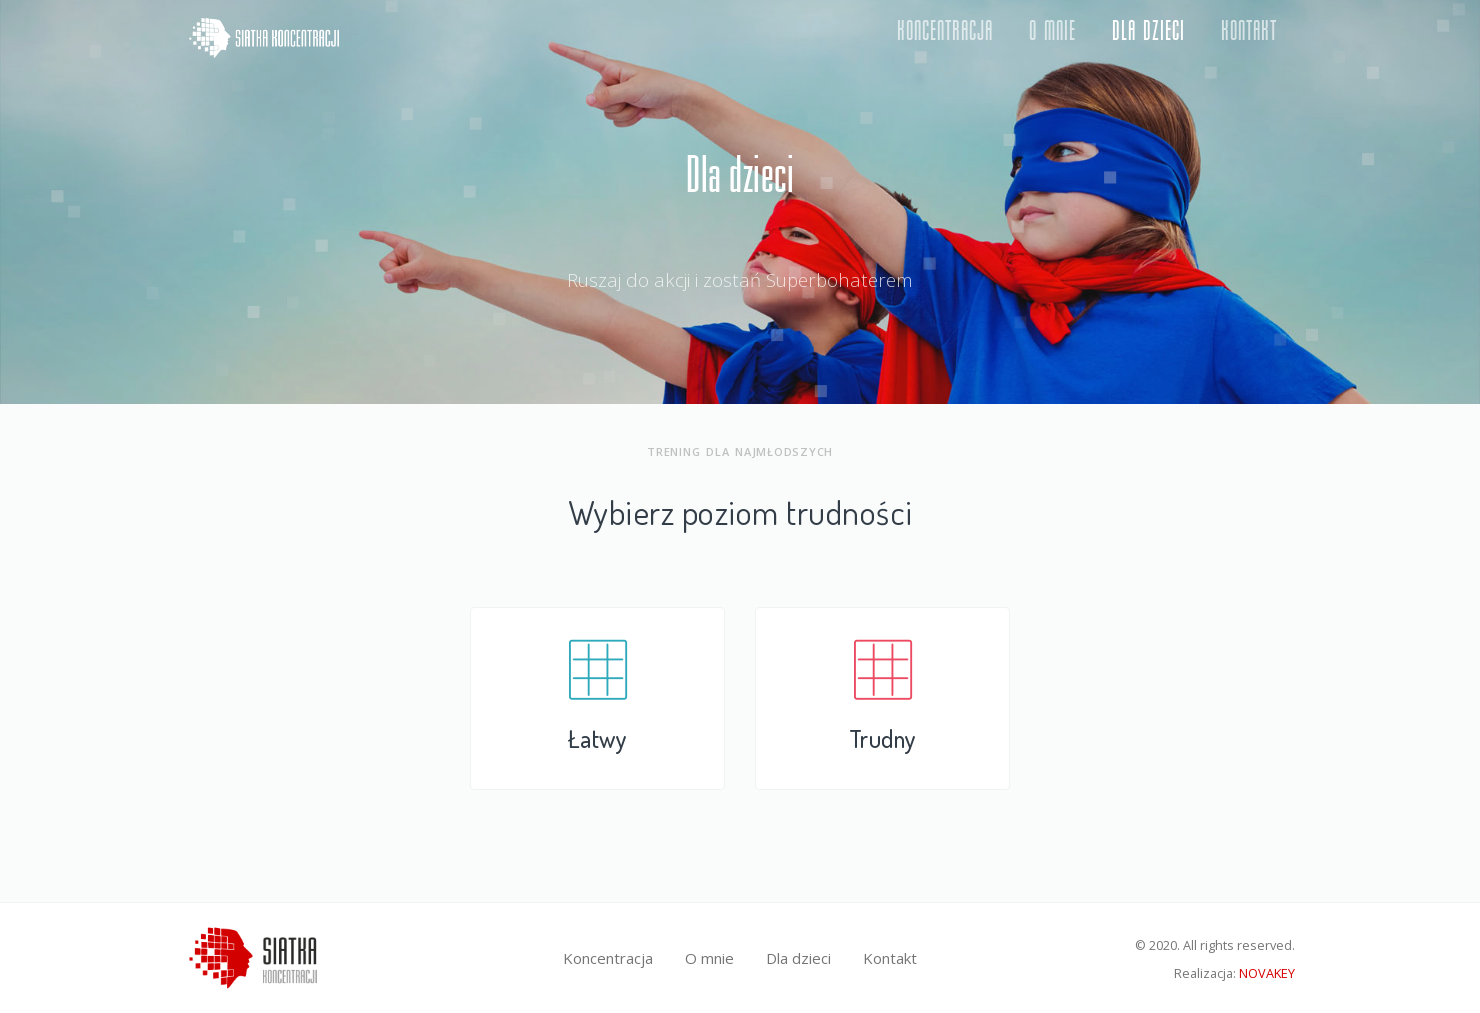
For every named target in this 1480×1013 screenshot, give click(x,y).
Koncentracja (945, 37)
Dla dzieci (1148, 37)
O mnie (1052, 37)
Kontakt (1249, 37)
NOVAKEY (1267, 973)
